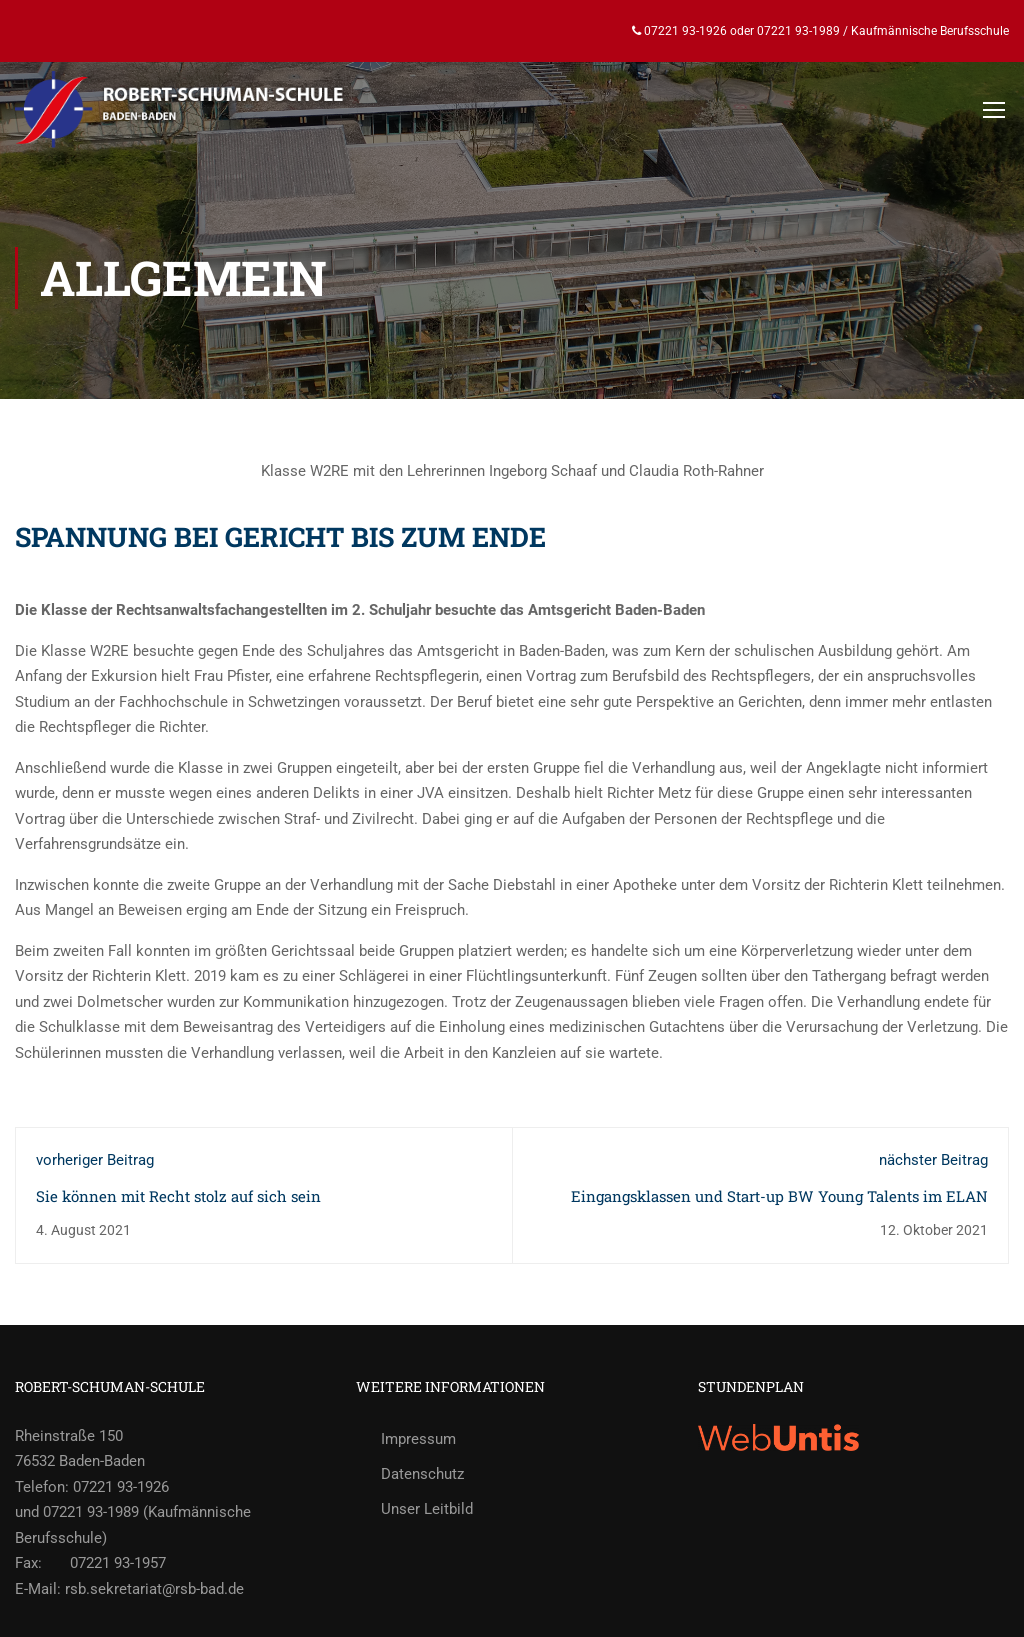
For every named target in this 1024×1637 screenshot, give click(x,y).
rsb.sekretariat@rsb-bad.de (154, 1589)
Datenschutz (422, 1474)
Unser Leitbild (427, 1509)
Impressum (418, 1439)
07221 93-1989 (798, 31)
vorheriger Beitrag (95, 1160)
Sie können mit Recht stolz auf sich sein (178, 1196)
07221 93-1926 (684, 31)
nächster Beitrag (933, 1160)
